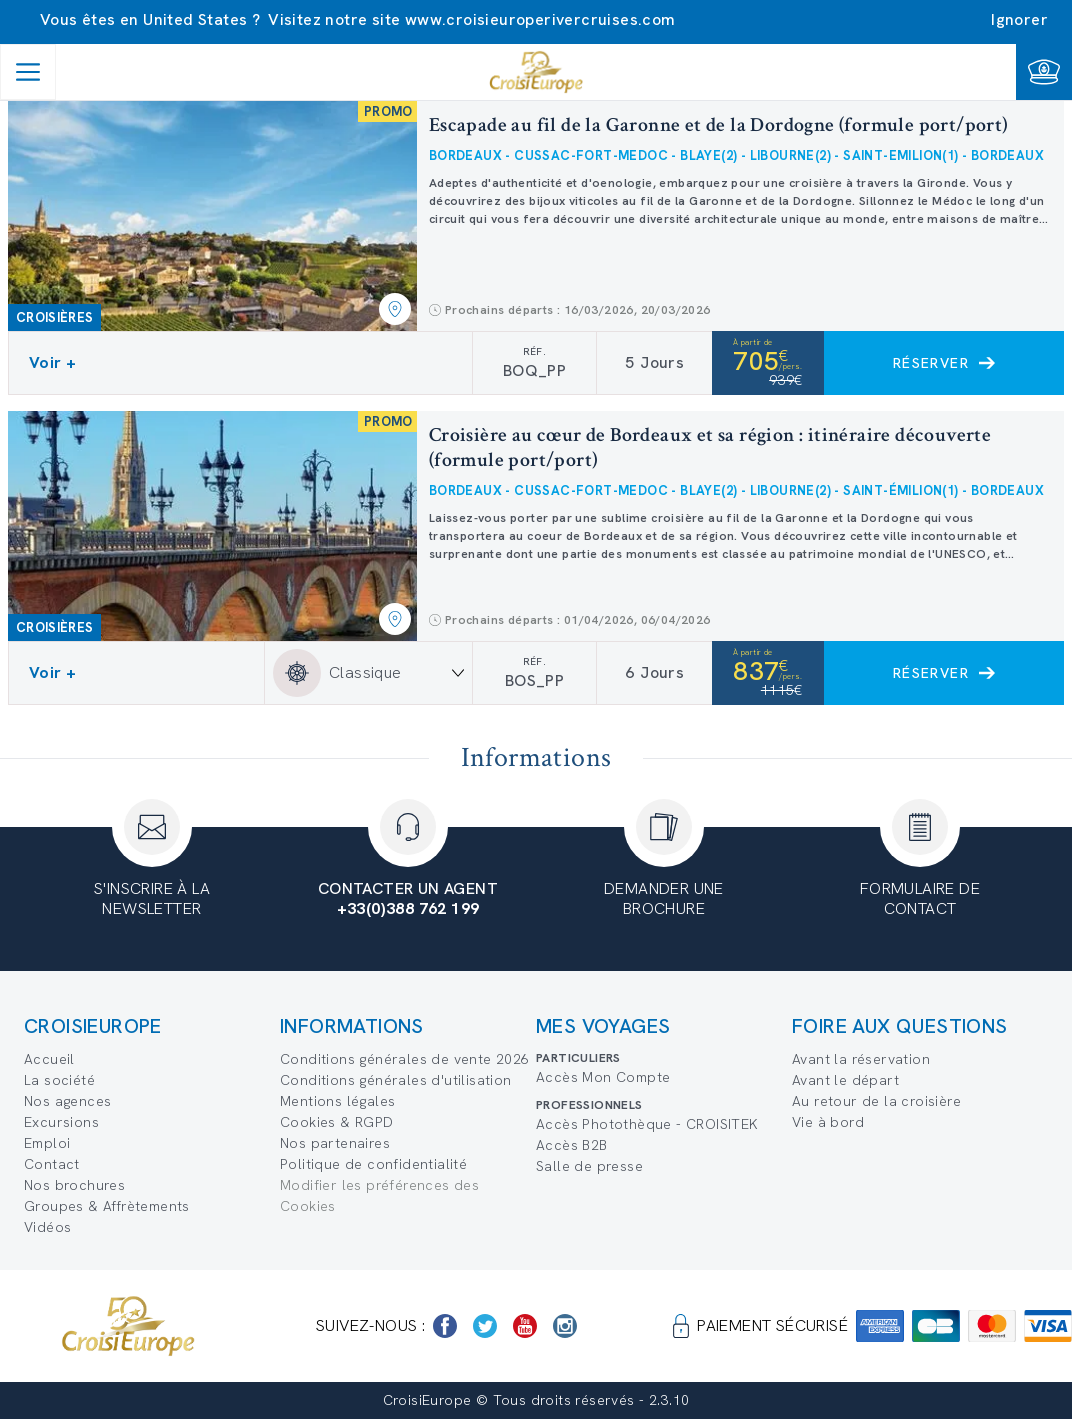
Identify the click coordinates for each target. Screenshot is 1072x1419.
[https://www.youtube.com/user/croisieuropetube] (525, 1326)
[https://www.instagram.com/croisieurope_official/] (565, 1326)
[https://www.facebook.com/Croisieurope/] (445, 1326)
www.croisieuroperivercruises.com (540, 19)
